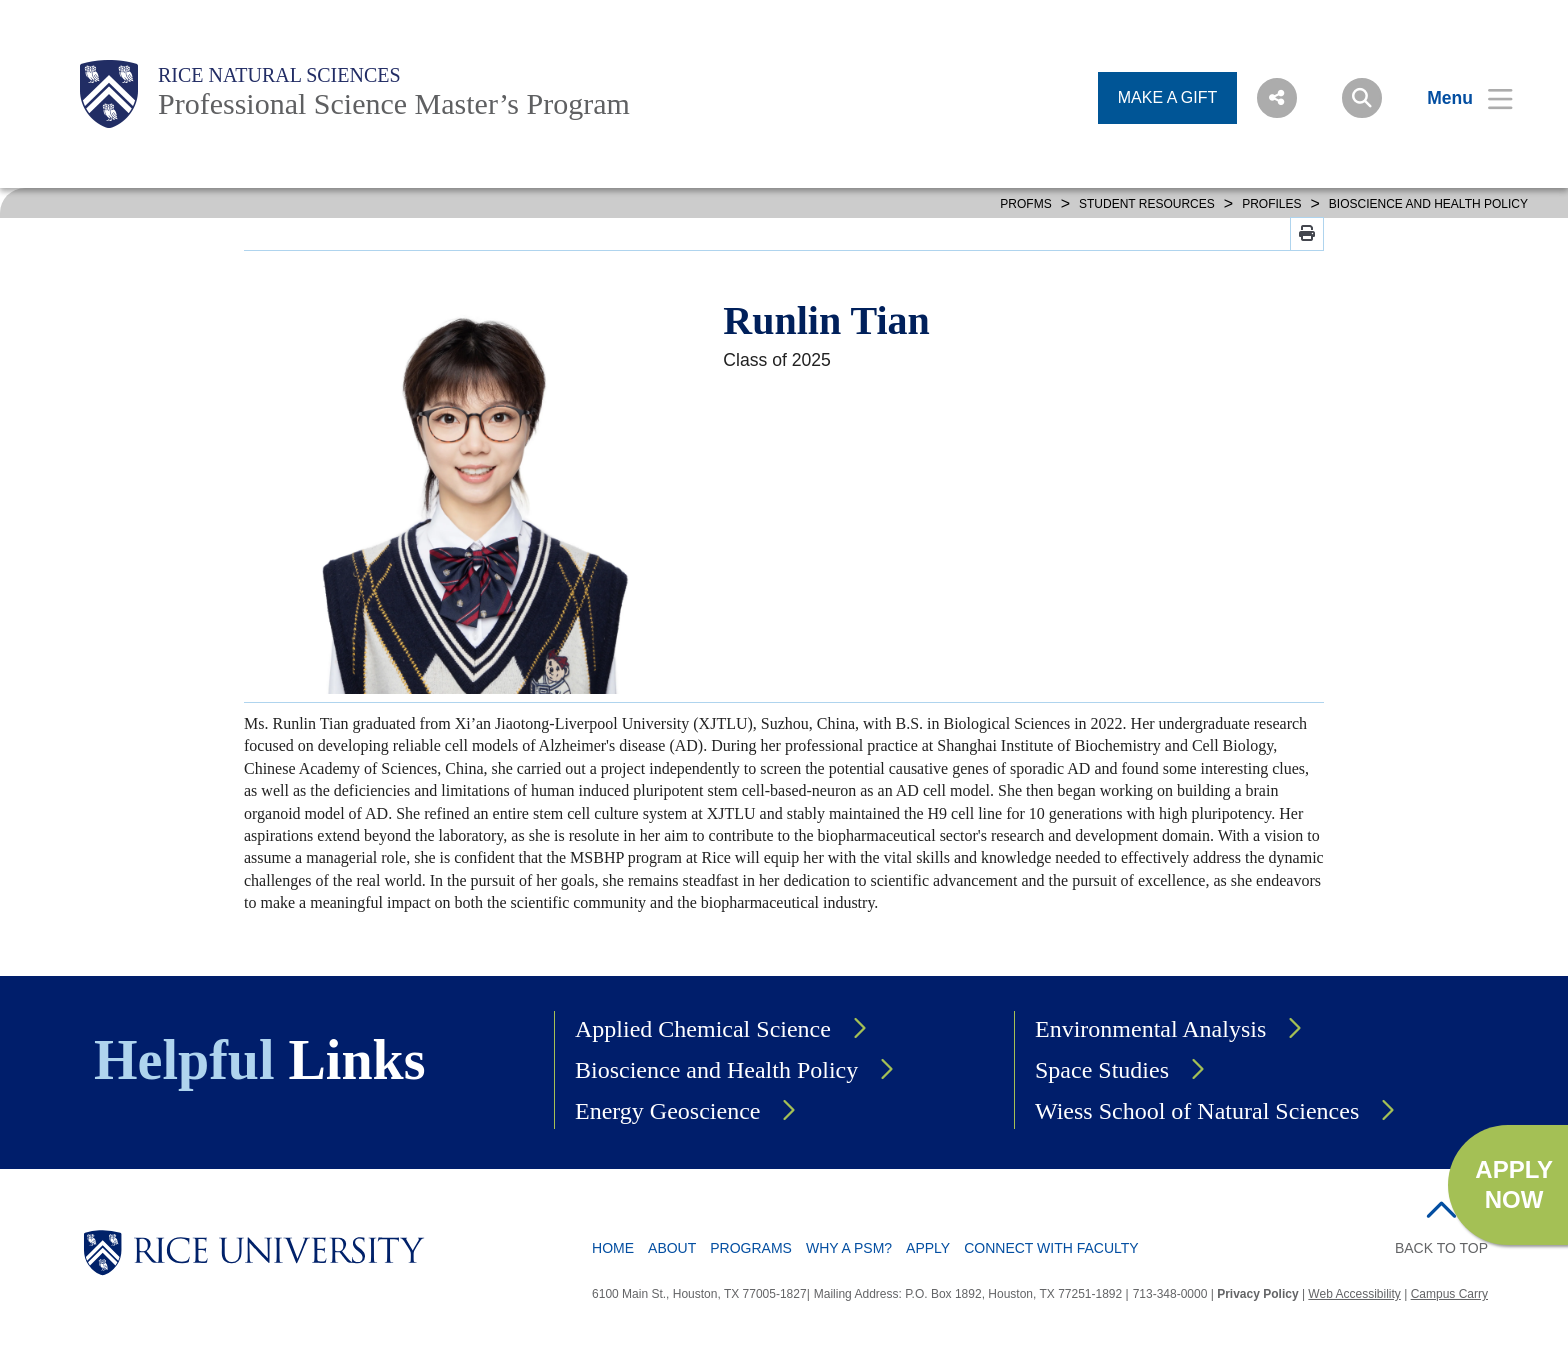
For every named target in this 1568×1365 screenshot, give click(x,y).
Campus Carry (1449, 1294)
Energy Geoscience (667, 1111)
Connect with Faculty (1051, 1248)
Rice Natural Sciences (279, 75)
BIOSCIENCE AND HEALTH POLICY (1428, 204)
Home (613, 1248)
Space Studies (1102, 1070)
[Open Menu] (1457, 98)
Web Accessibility (1354, 1294)
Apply (928, 1248)
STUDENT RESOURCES (1147, 204)
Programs (751, 1248)
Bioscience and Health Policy (716, 1070)
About (672, 1248)
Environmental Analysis (1150, 1029)
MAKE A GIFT (1168, 97)
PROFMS (1025, 204)
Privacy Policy (1257, 1294)
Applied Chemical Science (703, 1029)
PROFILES (1271, 204)
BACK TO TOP (1441, 1248)
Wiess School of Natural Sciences (1197, 1111)
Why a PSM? (849, 1248)
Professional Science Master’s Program (394, 103)
